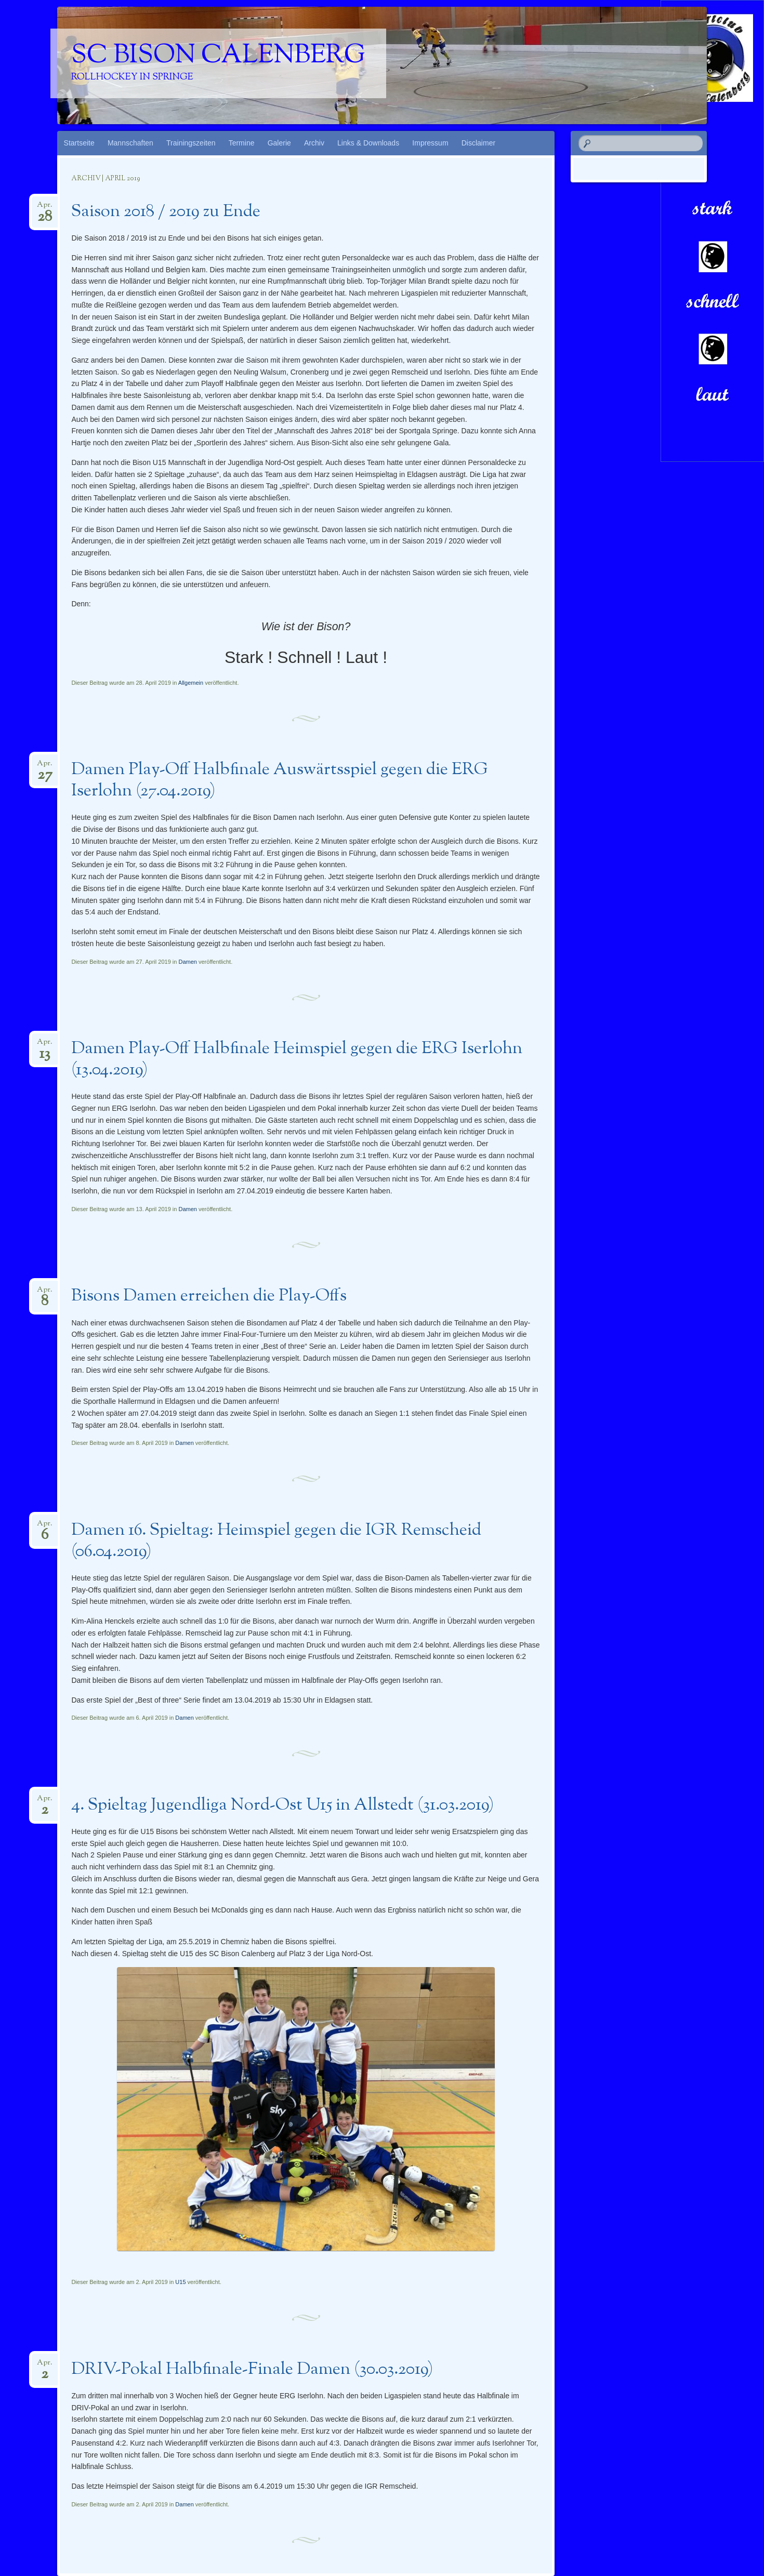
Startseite (79, 143)
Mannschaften (130, 143)
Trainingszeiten (190, 143)
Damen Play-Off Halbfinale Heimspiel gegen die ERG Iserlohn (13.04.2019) (296, 1060)
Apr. (44, 208)
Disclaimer (478, 143)
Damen (187, 962)
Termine (242, 143)
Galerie (279, 143)
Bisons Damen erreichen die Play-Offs (209, 1296)
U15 (180, 2282)
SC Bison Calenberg (218, 56)
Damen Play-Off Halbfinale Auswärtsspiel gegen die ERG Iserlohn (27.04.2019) (279, 781)
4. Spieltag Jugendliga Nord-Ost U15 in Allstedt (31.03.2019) (282, 1805)
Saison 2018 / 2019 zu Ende (165, 212)
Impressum (430, 143)
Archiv (314, 143)
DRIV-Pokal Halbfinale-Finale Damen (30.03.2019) (252, 2369)
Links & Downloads (368, 143)
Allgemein (190, 683)
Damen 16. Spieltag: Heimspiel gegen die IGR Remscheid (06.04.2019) (276, 1541)
